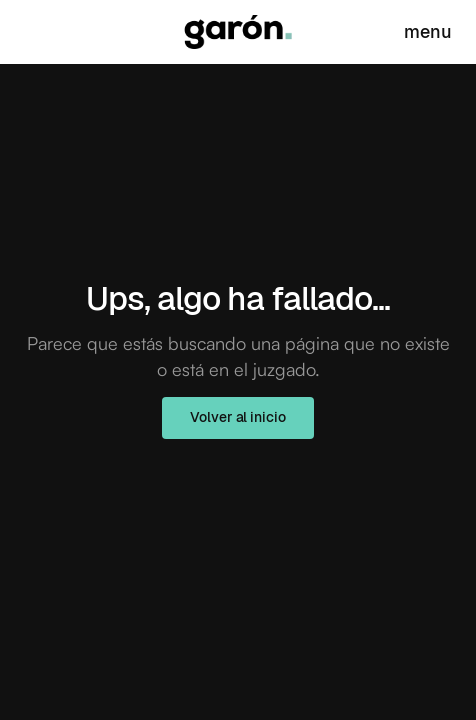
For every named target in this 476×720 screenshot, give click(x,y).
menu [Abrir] (428, 31)
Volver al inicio (237, 417)
